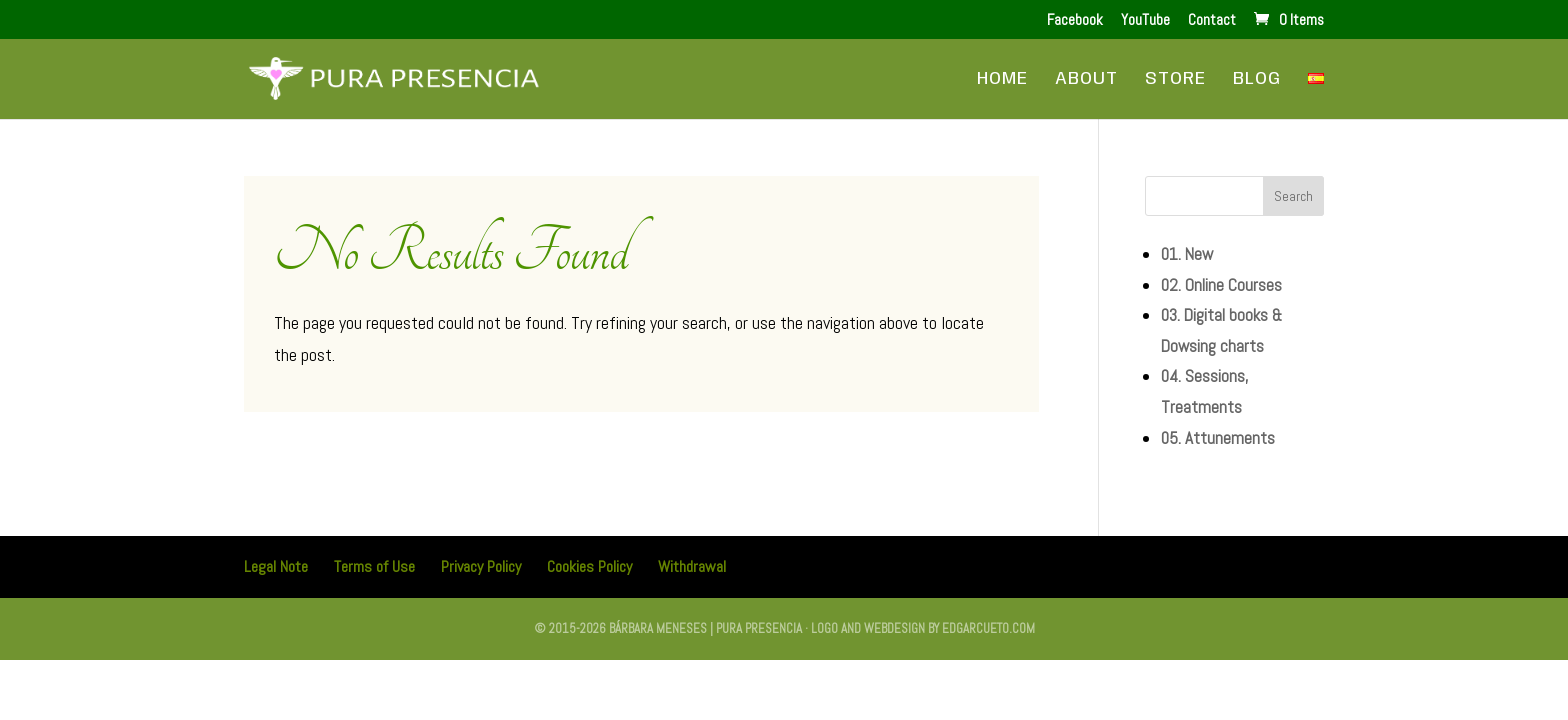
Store (1175, 80)
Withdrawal (692, 566)
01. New (1187, 254)
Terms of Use (374, 566)
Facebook (1075, 20)
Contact (1212, 20)
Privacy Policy (481, 566)
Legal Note (276, 566)
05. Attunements (1218, 438)
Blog (1257, 80)
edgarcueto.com (988, 628)
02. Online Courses (1221, 285)
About (1086, 80)
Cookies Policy (589, 566)
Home (1002, 80)
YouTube (1145, 20)
